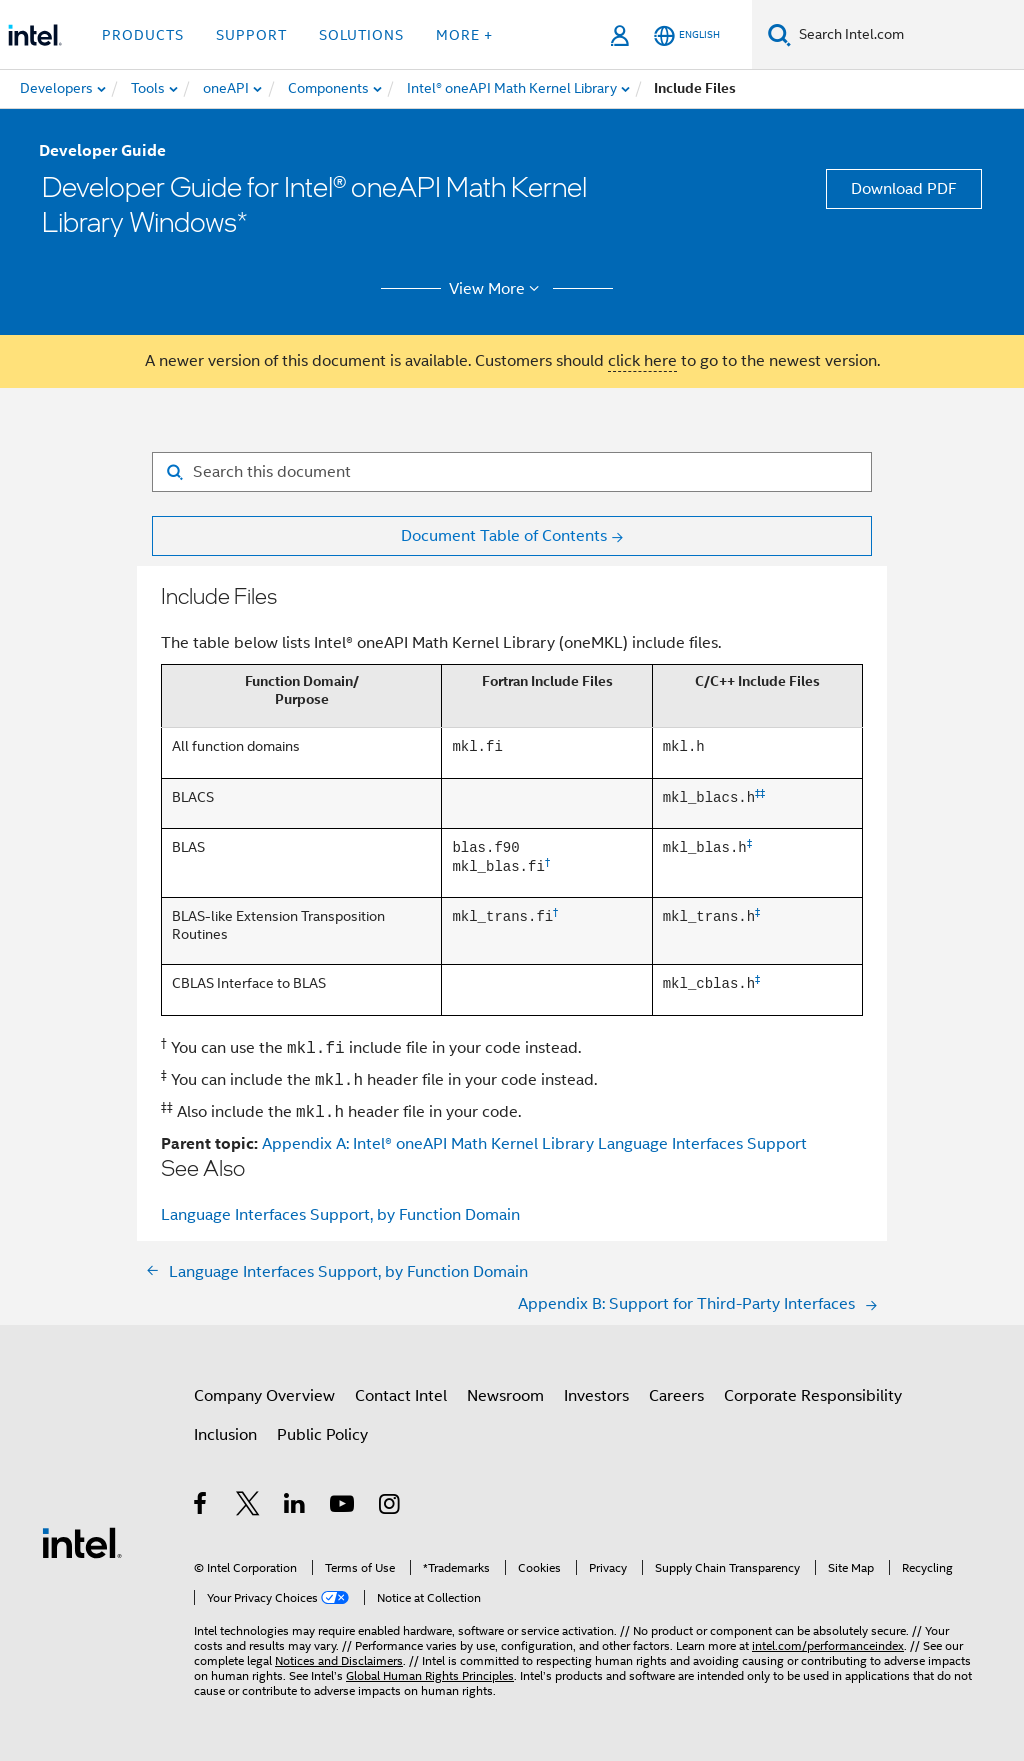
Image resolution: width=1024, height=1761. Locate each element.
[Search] (779, 34)
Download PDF (904, 189)
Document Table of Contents (504, 536)
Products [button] (143, 35)
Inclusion (225, 1435)
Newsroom (505, 1396)
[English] (687, 35)
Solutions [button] (361, 35)
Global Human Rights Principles (430, 1675)
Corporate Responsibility (813, 1396)
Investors (596, 1396)
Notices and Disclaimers (339, 1660)
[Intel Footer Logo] (82, 1542)
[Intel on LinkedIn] (295, 1507)
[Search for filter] (512, 472)
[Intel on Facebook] (201, 1507)
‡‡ (760, 794)
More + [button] (464, 35)
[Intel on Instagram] (390, 1507)
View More (497, 289)
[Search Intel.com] (907, 35)
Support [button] (251, 35)
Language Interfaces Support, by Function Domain (340, 1215)
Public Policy (322, 1435)
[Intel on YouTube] (343, 1507)
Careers (676, 1396)
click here (642, 361)
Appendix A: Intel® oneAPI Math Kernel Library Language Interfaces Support (534, 1144)
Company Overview (264, 1396)
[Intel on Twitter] (248, 1507)
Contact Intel (401, 1396)
